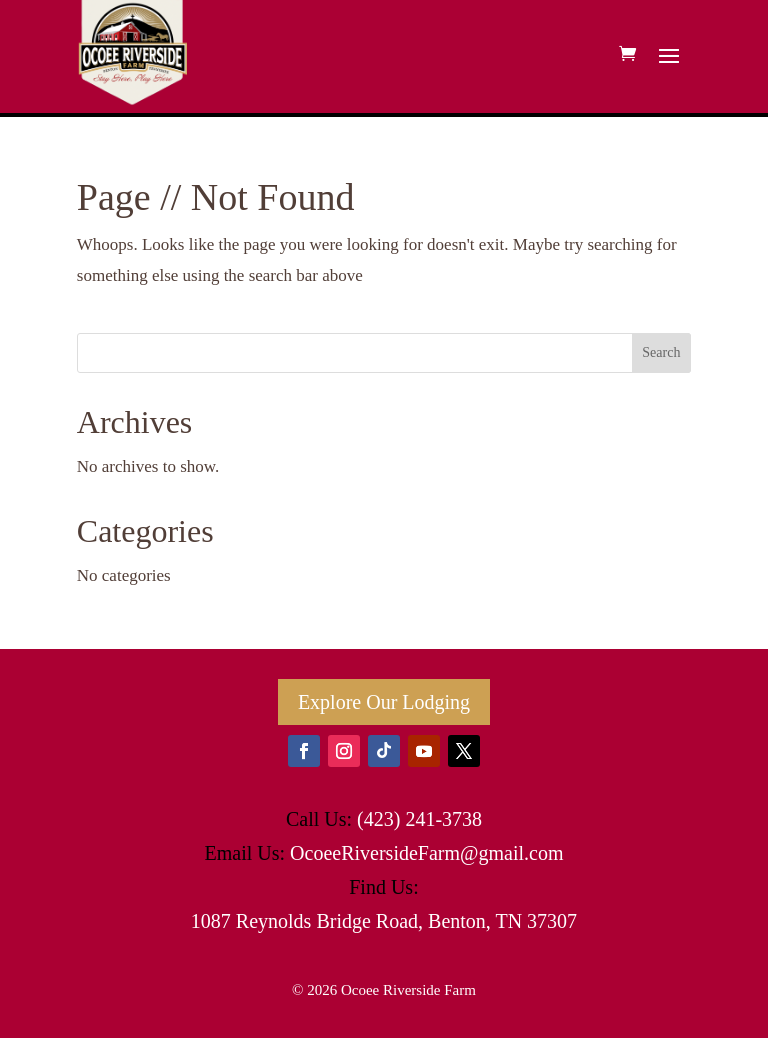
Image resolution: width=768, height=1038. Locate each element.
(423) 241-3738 (419, 819)
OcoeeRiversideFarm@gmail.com (426, 853)
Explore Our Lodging (384, 702)
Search (661, 352)
